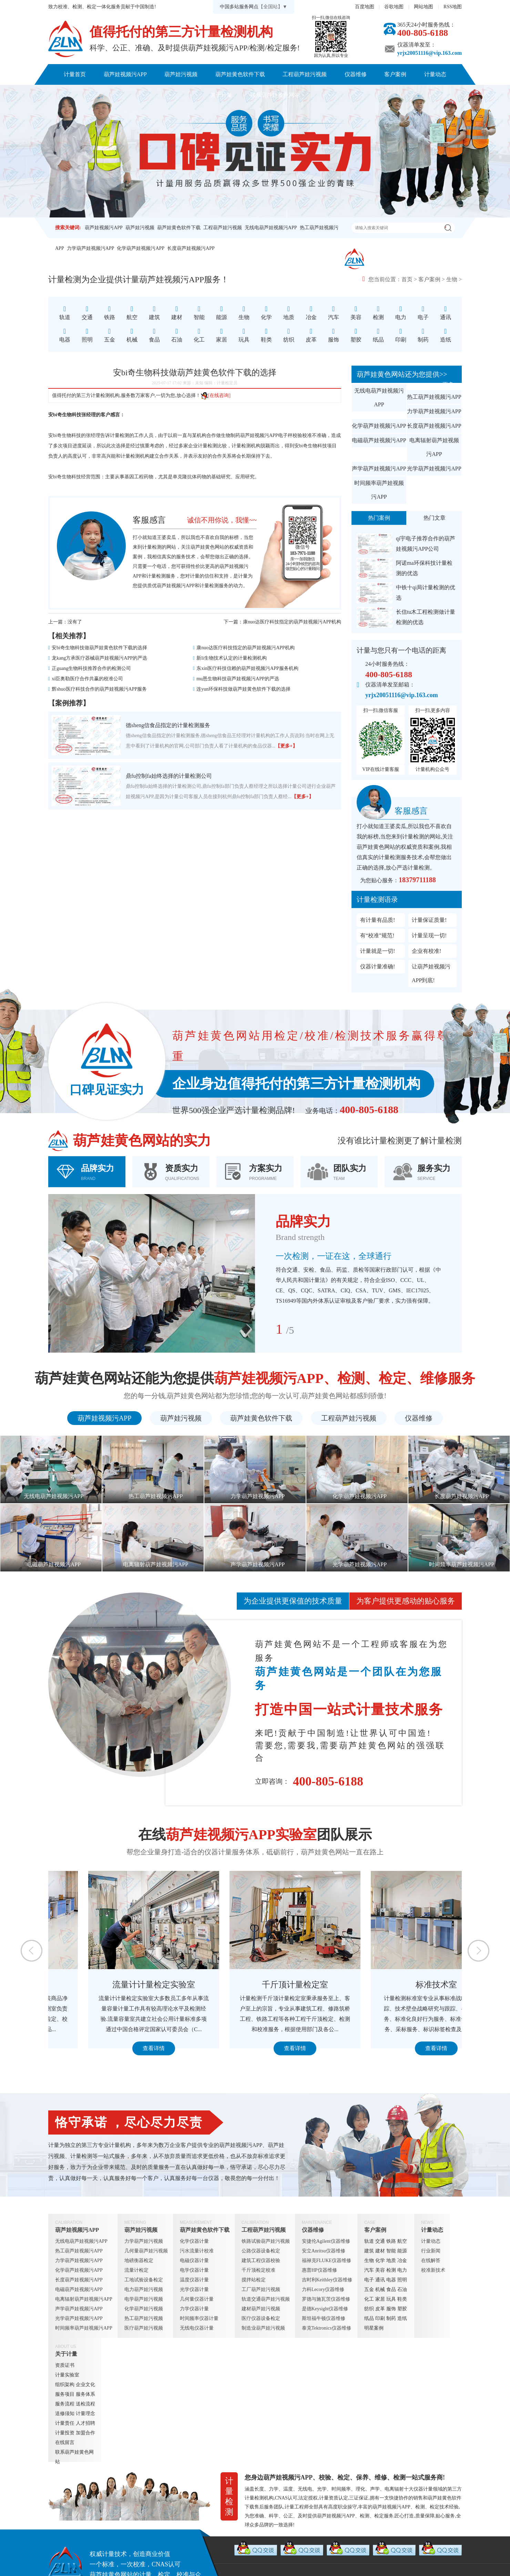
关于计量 (221, 95)
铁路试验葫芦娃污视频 (266, 2241)
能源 (402, 2250)
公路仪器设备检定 (261, 2250)
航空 (402, 2241)
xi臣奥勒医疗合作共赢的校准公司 (87, 678)
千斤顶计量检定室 (396, 1984)
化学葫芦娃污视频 (143, 2308)
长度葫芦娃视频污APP (191, 248)
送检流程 (85, 2403)
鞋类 (402, 2299)
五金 (369, 2289)
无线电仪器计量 (197, 2328)
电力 (402, 2270)
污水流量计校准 (197, 2250)
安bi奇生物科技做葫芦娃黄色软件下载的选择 (99, 647)
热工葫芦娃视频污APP (434, 397)
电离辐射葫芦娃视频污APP (434, 447)
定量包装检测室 (114, 1984)
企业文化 (85, 2384)
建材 (380, 2250)
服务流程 (64, 2403)
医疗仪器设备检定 (261, 2318)
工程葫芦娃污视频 (305, 74)
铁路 (391, 2241)
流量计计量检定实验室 (255, 1984)
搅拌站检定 (254, 2279)
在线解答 (430, 2260)
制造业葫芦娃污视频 (263, 2328)
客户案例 (395, 74)
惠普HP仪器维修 (319, 2270)
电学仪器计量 (194, 2270)
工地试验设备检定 (143, 2279)
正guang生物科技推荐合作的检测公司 (91, 668)
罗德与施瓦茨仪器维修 (326, 2299)
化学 (380, 2260)
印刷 (380, 2318)
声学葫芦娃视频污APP (379, 468)
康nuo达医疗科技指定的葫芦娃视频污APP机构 (292, 621)
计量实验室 (67, 2375)
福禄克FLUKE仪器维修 (326, 2260)
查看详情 (114, 2048)
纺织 (369, 2308)
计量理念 (85, 2413)
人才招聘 (85, 2423)
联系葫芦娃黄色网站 (275, 95)
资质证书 (64, 2365)
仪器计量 (423, 2489)
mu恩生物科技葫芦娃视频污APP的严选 (237, 678)
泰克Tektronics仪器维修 (326, 2328)
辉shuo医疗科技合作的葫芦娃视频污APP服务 (99, 689)
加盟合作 (85, 2432)
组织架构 (64, 2384)
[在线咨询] (216, 395)
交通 (380, 2241)
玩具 (391, 2299)
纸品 (369, 2318)
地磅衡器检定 (138, 2260)
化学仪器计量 (194, 2241)
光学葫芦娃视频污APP (434, 468)
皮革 (380, 2308)
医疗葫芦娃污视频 (143, 2328)
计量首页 (75, 74)
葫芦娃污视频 (180, 74)
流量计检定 (136, 2270)
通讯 (380, 2279)
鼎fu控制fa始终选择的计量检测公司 (169, 776)
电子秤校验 (290, 435)
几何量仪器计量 (197, 2299)
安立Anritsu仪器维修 (323, 2250)
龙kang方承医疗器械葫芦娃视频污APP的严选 (99, 658)
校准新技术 (433, 2270)
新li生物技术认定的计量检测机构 (231, 658)
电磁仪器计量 (194, 2260)
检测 (391, 2270)
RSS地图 (452, 6)
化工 (369, 2299)
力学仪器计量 (194, 2308)
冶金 (402, 2260)
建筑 (369, 2250)
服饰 (391, 2308)
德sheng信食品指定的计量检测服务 (168, 725)
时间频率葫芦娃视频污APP (379, 490)
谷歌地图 (394, 6)
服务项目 (64, 2394)
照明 (402, 2279)
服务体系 (85, 2394)
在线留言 (64, 2442)
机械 (380, 2289)
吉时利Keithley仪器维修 (327, 2279)
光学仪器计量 (194, 2289)
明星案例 (374, 2328)
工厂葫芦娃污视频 (261, 2289)
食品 (391, 2289)
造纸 (402, 2318)
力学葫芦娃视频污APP (90, 248)
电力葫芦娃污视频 (143, 2289)
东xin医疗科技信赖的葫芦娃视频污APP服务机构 (247, 668)
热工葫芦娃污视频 (143, 2318)
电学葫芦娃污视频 (143, 2299)
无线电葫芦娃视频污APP (271, 227)
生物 (451, 279)
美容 (380, 2270)
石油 (402, 2289)
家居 (380, 2299)
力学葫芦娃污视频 (143, 2241)
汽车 (369, 2270)
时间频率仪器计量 (199, 2318)
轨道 (369, 2241)
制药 (391, 2318)
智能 (391, 2250)
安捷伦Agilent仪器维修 (326, 2241)
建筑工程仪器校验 (261, 2260)
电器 (391, 2279)
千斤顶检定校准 (258, 2270)
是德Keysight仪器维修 (325, 2308)
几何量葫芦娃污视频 (146, 2250)
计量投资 (64, 2432)
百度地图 (364, 6)
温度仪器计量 (194, 2279)
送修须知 (64, 2413)
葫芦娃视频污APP (125, 74)
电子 (369, 2279)
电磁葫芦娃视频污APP (379, 440)
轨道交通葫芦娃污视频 (266, 2299)
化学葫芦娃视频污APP (140, 248)
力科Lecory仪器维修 (323, 2289)
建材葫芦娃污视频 (261, 2308)
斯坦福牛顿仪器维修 (323, 2318)
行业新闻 (430, 2250)
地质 (391, 2260)
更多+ (449, 384)
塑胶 (402, 2308)
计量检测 (207, 445)
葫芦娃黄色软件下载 (240, 74)
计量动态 (435, 74)
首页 (406, 279)
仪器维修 (356, 74)
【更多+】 (286, 746)
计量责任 (64, 2423)
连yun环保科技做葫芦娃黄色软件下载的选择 (243, 689)
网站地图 (423, 6)
